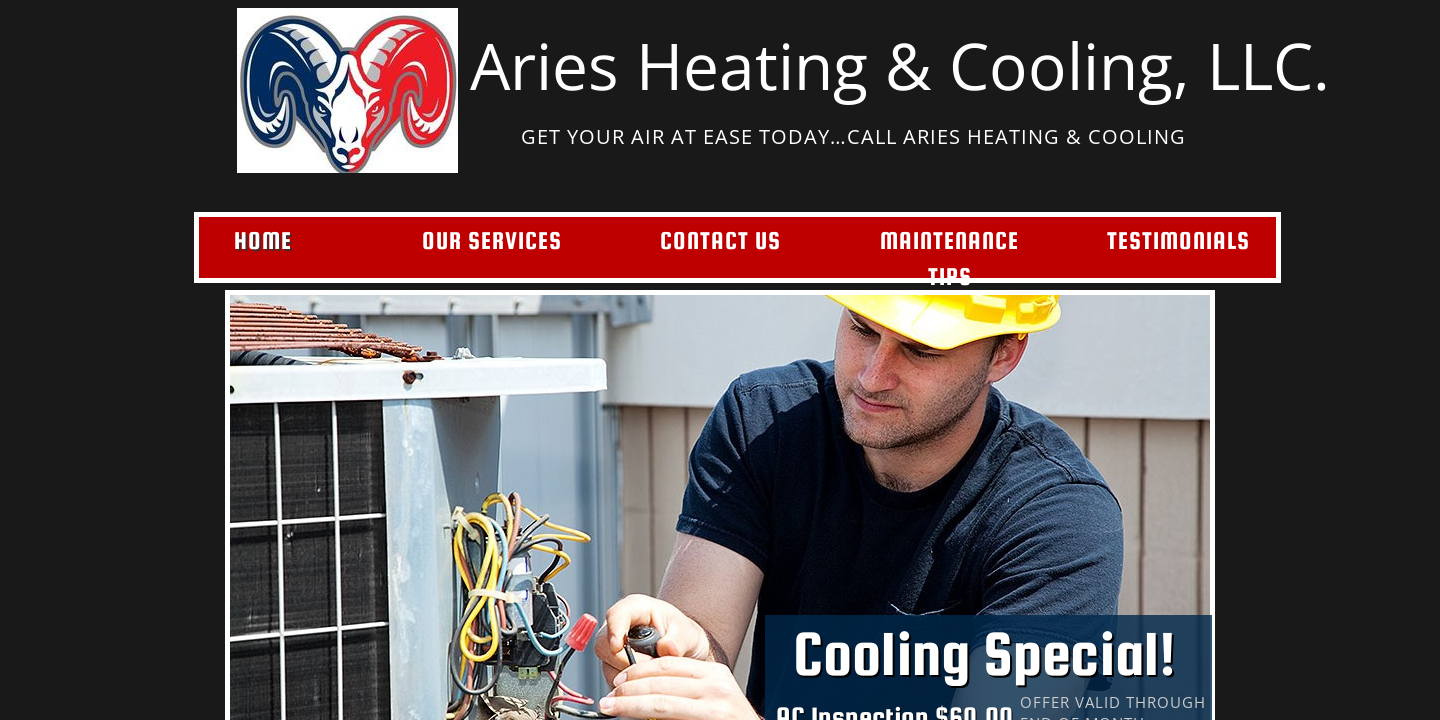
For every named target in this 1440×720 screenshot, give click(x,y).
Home (263, 240)
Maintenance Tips (949, 258)
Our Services (492, 240)
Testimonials (1178, 240)
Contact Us (720, 240)
